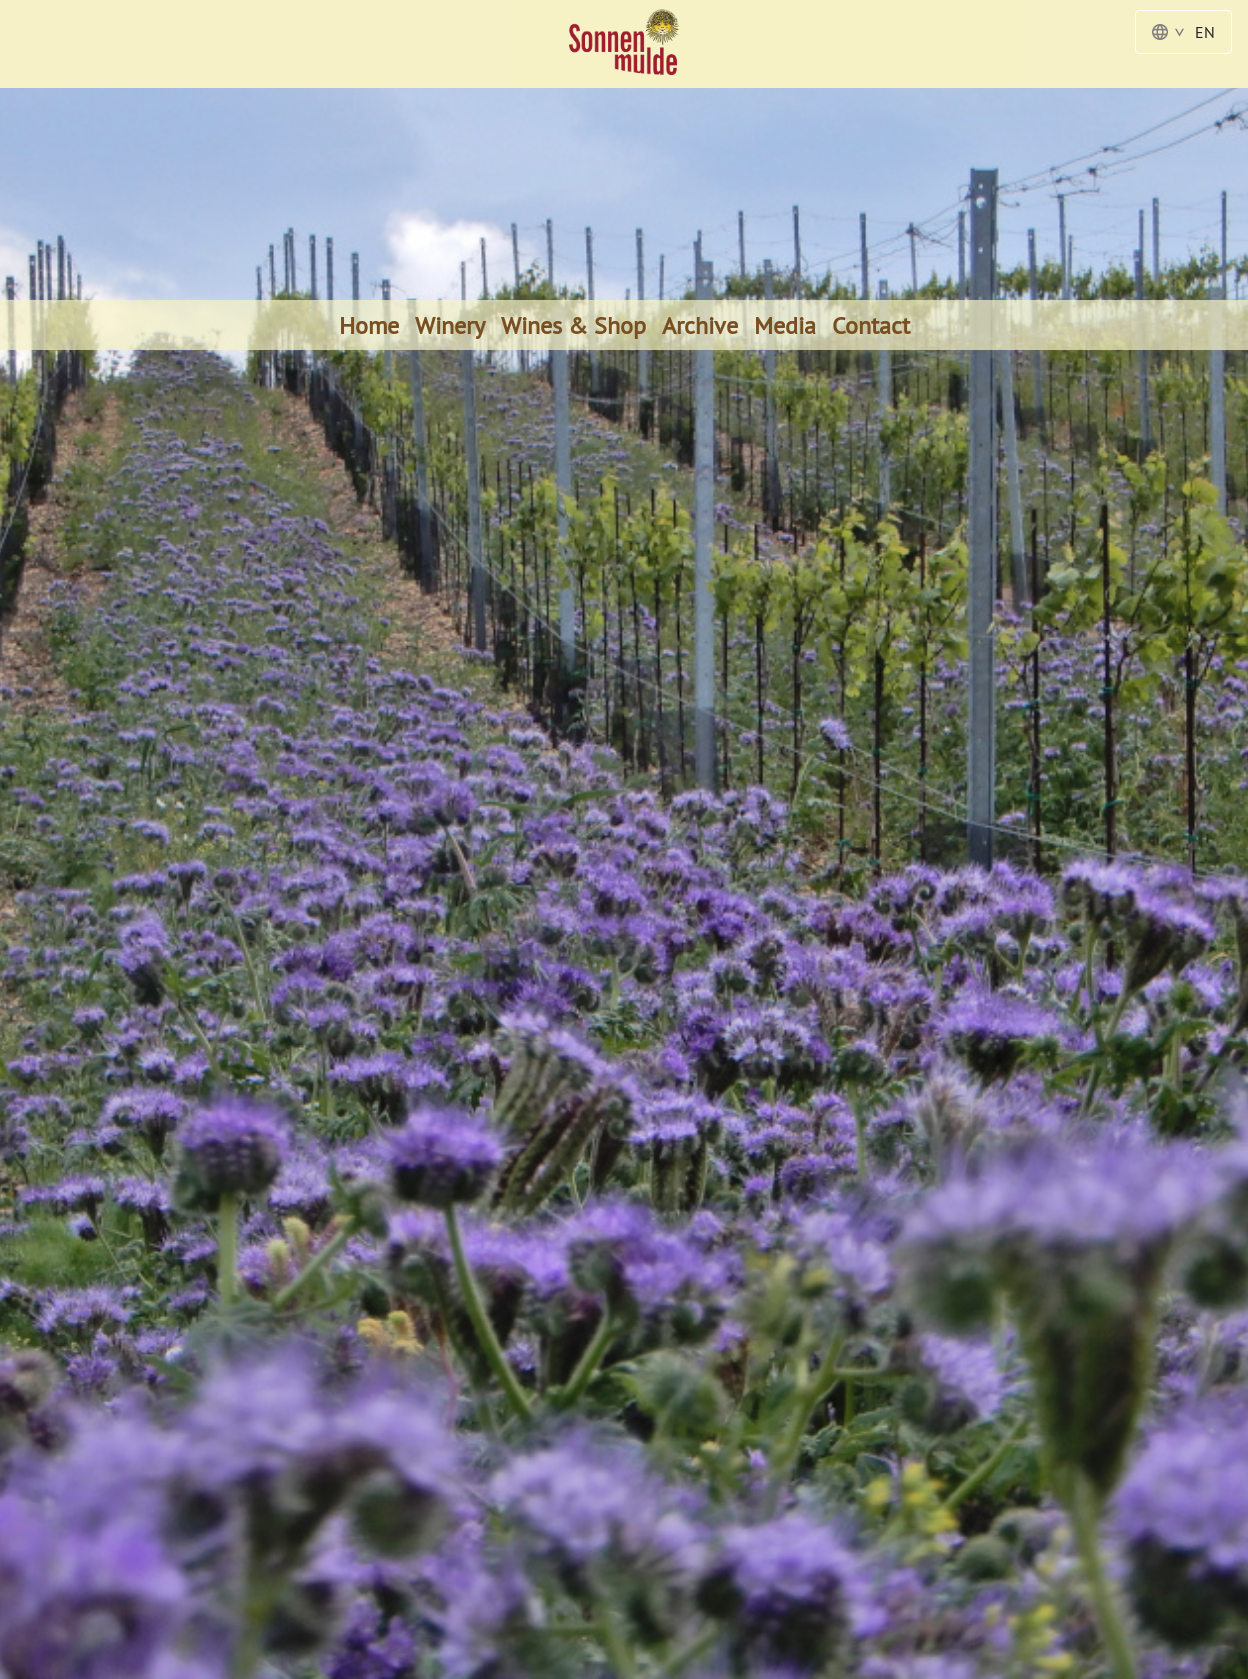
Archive (700, 325)
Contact (871, 325)
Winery (450, 325)
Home (369, 325)
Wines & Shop (573, 325)
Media (785, 325)
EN (1183, 32)
